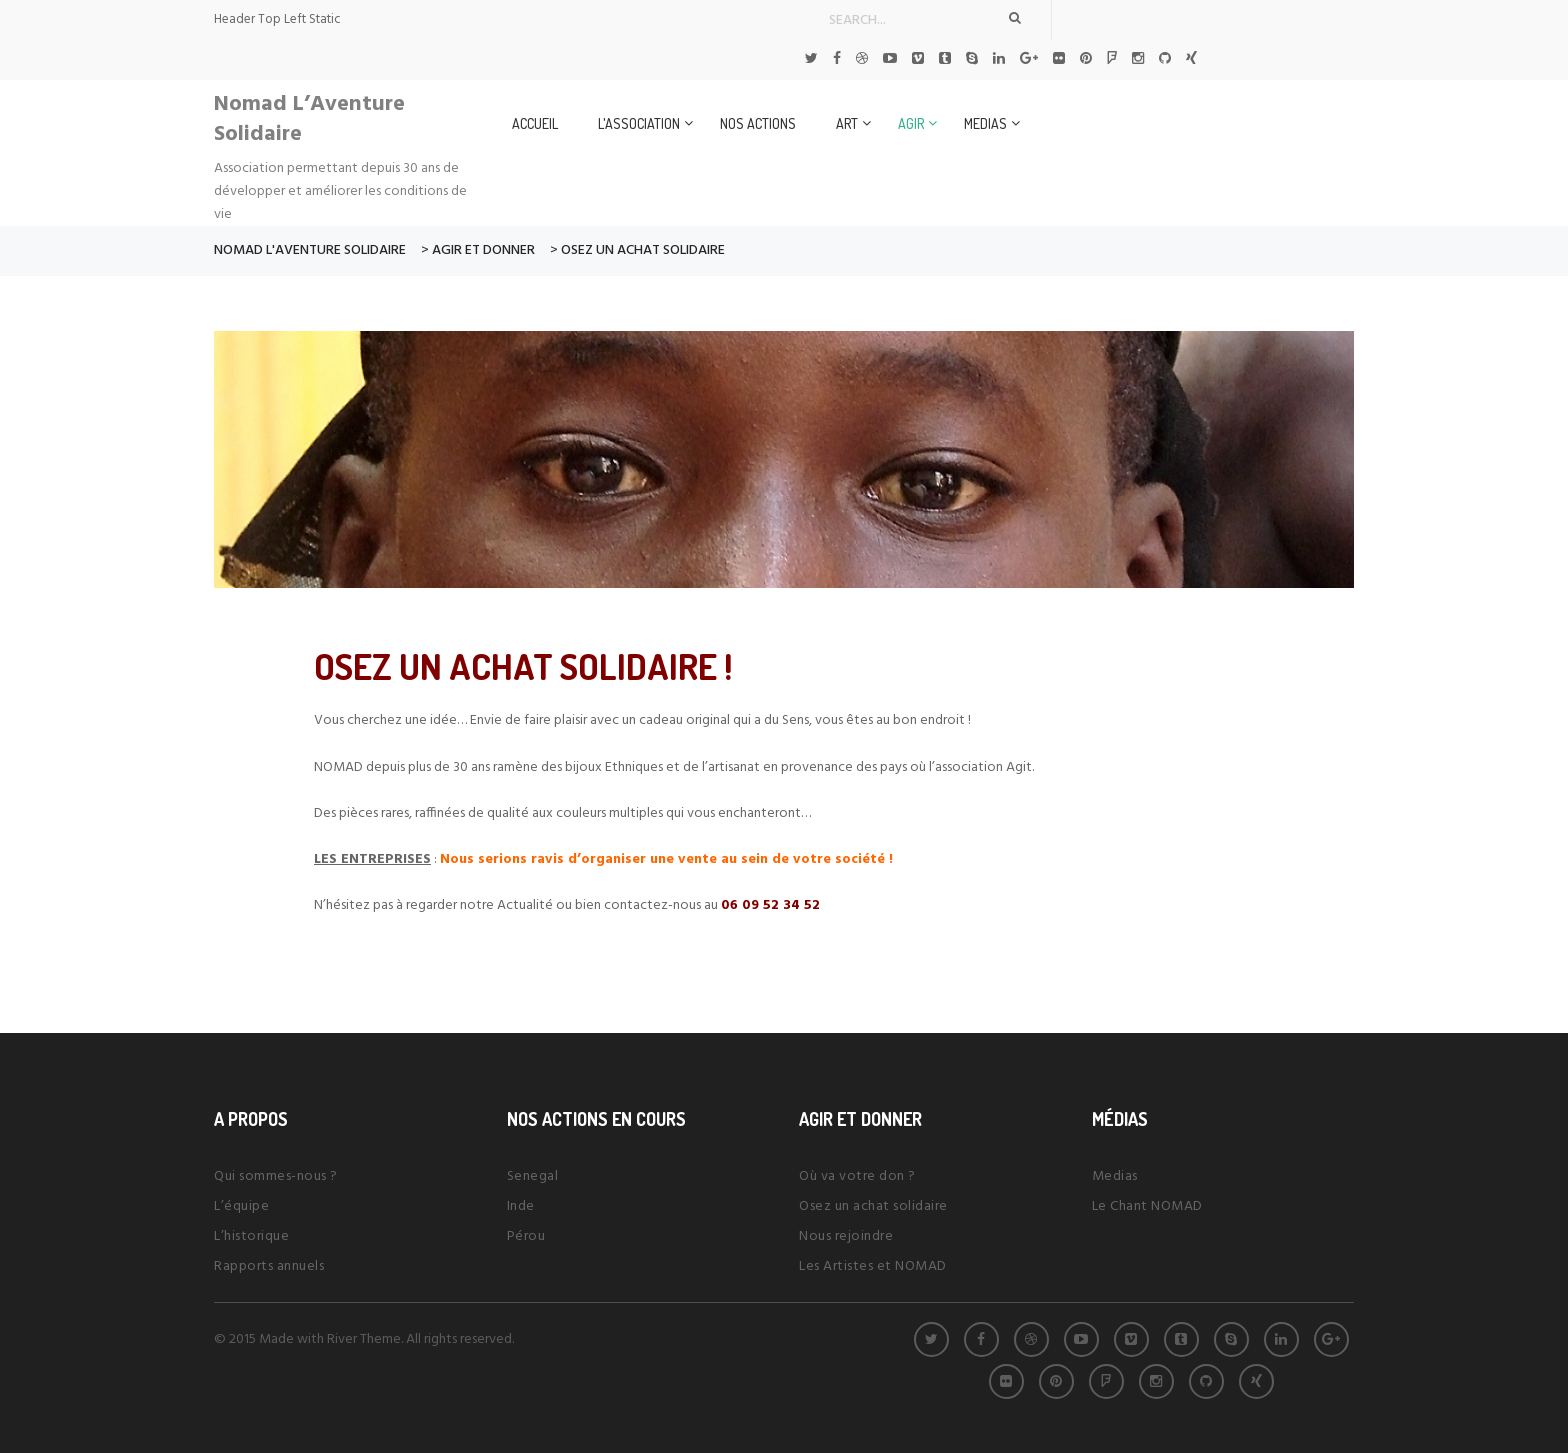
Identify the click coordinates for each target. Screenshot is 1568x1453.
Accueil (535, 123)
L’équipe (241, 1206)
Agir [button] (911, 123)
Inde (521, 1206)
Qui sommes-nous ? (276, 1176)
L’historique (251, 1236)
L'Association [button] (639, 123)
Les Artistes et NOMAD (873, 1266)
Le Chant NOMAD (1147, 1206)
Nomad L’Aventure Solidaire (309, 119)
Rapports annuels (269, 1266)
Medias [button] (985, 123)
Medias (1115, 1176)
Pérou (526, 1236)
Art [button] (847, 123)
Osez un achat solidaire (873, 1206)
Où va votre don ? (857, 1176)
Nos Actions (758, 123)
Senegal (533, 1176)
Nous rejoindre (846, 1236)
